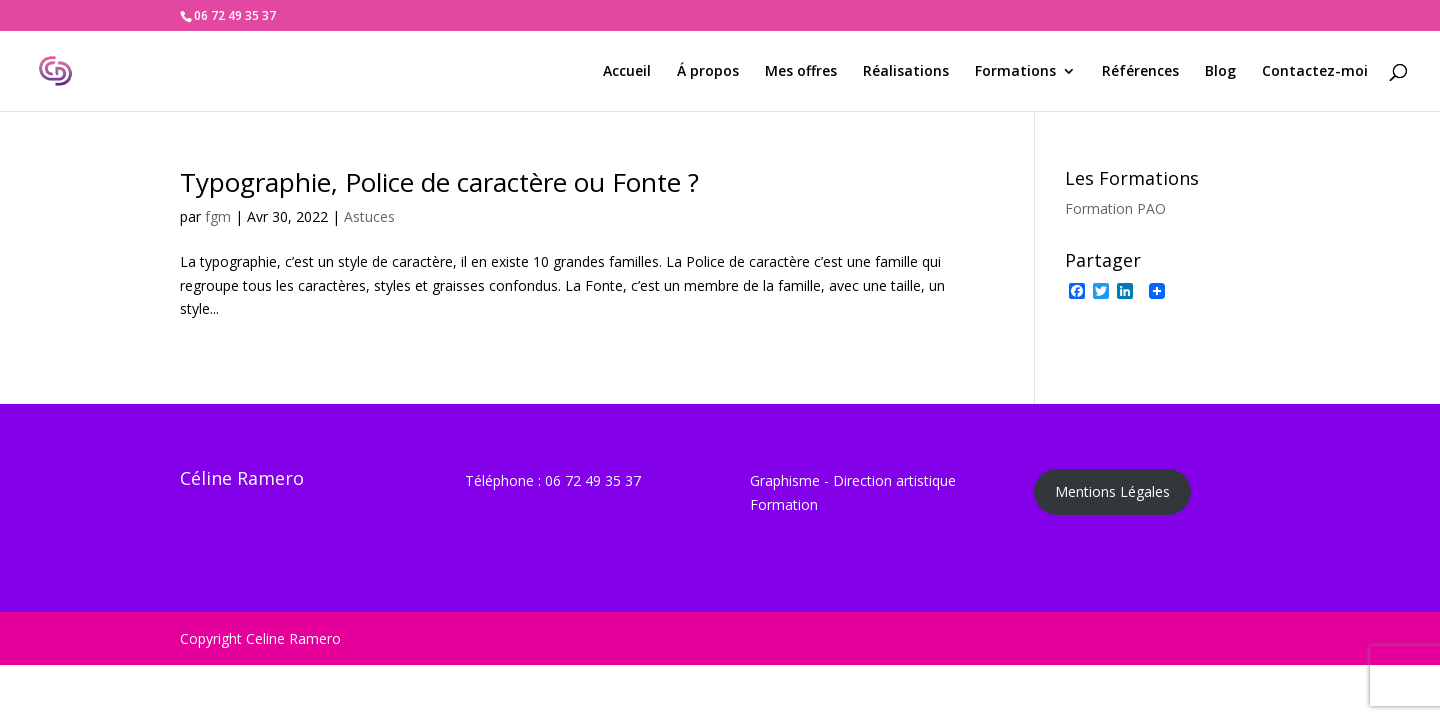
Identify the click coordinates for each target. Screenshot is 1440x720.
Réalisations (906, 72)
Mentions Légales (1112, 491)
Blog (1220, 72)
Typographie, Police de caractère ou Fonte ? (439, 182)
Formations (1015, 72)
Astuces (369, 216)
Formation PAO (1115, 208)
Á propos (708, 72)
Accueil (627, 72)
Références (1140, 72)
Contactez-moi (1315, 72)
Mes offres (801, 72)
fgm (218, 216)
